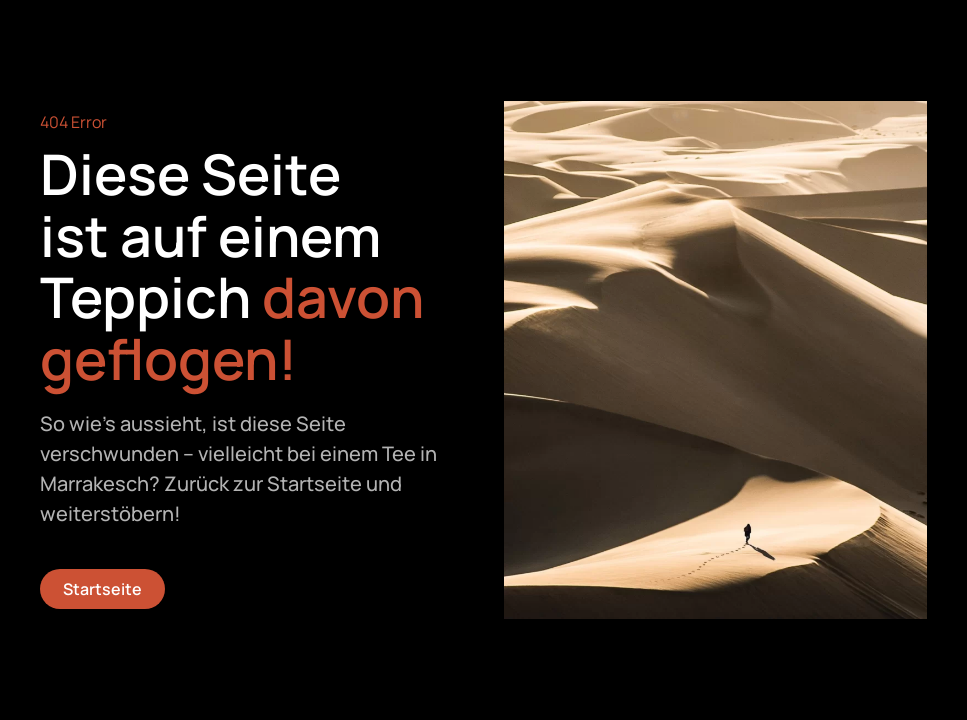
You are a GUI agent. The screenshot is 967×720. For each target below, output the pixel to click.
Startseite (102, 589)
